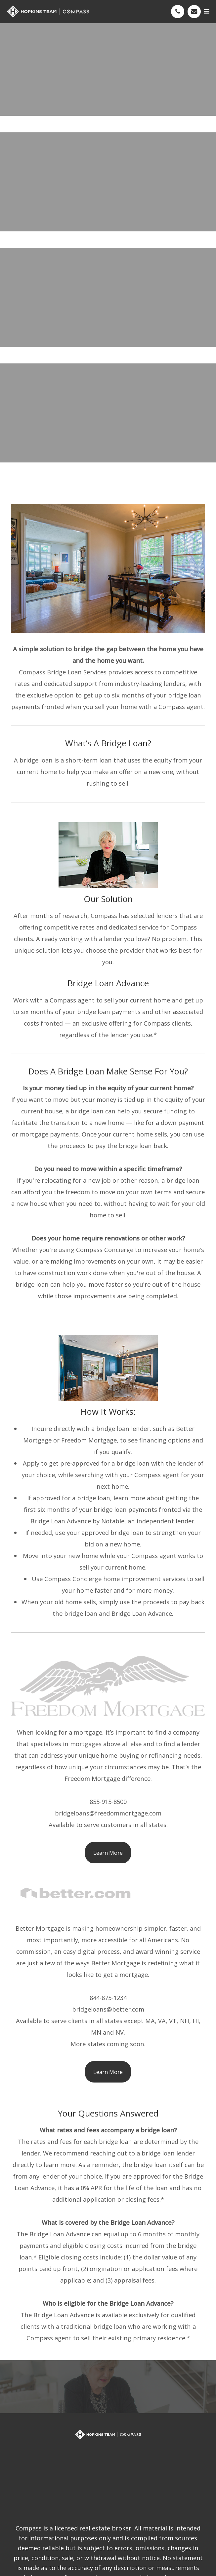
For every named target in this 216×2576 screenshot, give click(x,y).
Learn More (108, 1852)
